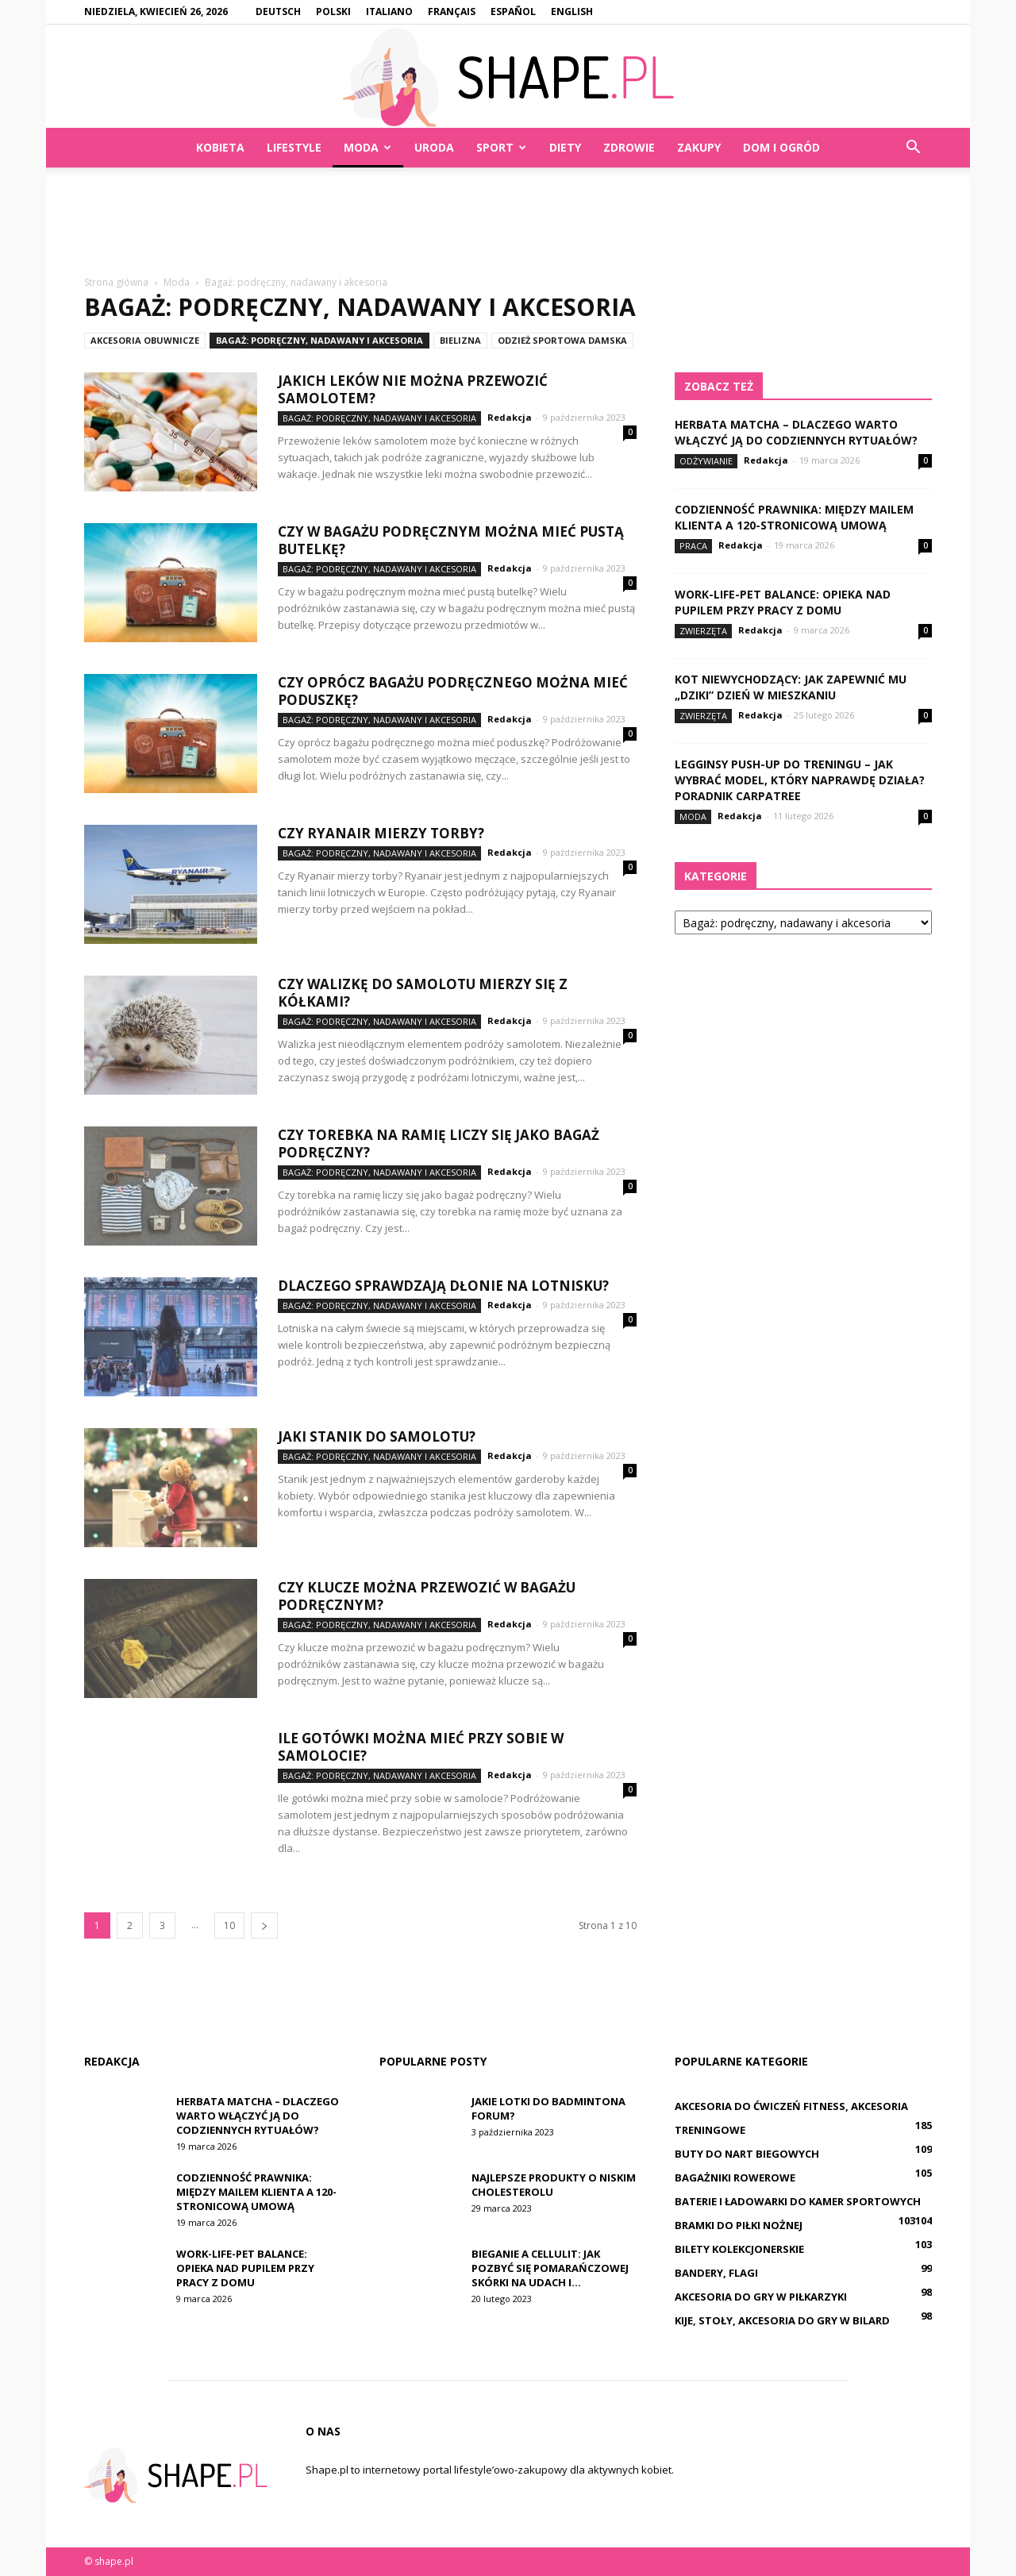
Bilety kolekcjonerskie (739, 2249)
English (572, 11)
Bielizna (460, 340)
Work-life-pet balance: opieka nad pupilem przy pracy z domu (783, 602)
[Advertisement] (508, 222)
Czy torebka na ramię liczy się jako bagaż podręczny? (438, 1143)
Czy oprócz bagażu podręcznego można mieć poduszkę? (453, 691)
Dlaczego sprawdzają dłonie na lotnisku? (443, 1285)
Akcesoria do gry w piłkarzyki (761, 2296)
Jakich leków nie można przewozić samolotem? (413, 389)
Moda (367, 147)
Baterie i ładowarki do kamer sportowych (798, 2201)
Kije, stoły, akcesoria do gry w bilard (782, 2320)
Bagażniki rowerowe (735, 2177)
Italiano (389, 11)
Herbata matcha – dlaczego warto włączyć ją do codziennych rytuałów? (796, 432)
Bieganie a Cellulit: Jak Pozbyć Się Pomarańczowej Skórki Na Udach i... (550, 2268)
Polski (333, 11)
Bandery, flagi (716, 2273)
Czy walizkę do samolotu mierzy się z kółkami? (423, 993)
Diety (565, 147)
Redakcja (509, 417)
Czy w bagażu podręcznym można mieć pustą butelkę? (451, 540)
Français (451, 11)
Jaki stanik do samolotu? (376, 1436)
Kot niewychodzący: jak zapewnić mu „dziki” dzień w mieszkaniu (790, 687)
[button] (913, 148)
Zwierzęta (703, 631)
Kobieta (220, 147)
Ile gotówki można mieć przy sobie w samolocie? (421, 1747)
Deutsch (278, 11)
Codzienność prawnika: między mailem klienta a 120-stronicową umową (794, 517)
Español (513, 11)
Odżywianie (706, 461)
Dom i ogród (781, 147)
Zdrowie (629, 147)
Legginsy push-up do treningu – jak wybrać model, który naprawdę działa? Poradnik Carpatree (800, 780)
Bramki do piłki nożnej (738, 2225)
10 (229, 1925)
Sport (501, 147)
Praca (693, 546)
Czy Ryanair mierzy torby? (381, 833)
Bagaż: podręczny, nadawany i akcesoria (319, 340)
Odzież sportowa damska (562, 340)
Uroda (434, 147)
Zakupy (699, 147)
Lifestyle (294, 147)
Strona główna (116, 282)
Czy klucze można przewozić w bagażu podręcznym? (426, 1596)
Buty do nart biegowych (747, 2154)
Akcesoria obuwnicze (144, 340)
